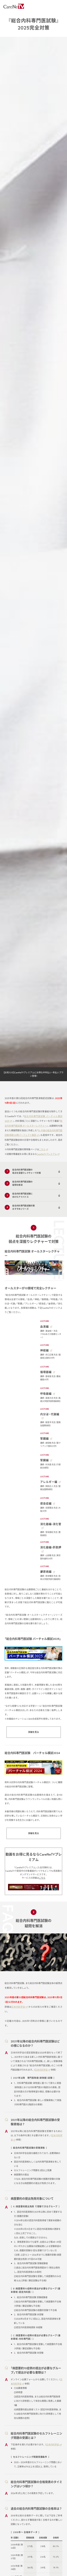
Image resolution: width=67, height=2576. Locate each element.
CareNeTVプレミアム (47, 1154)
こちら (42, 1149)
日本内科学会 (18, 2006)
